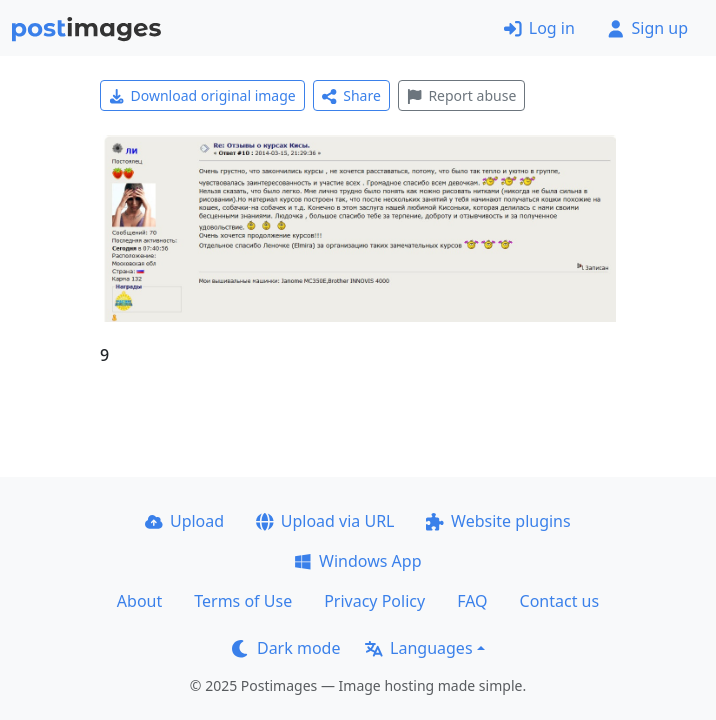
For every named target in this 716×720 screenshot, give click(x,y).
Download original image (202, 95)
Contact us (560, 601)
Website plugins (498, 521)
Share (351, 95)
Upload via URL (325, 521)
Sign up (647, 28)
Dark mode (286, 648)
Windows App (357, 561)
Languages (418, 648)
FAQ (472, 601)
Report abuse (461, 95)
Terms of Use (243, 601)
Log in (539, 28)
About (139, 601)
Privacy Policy (374, 601)
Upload (184, 521)
